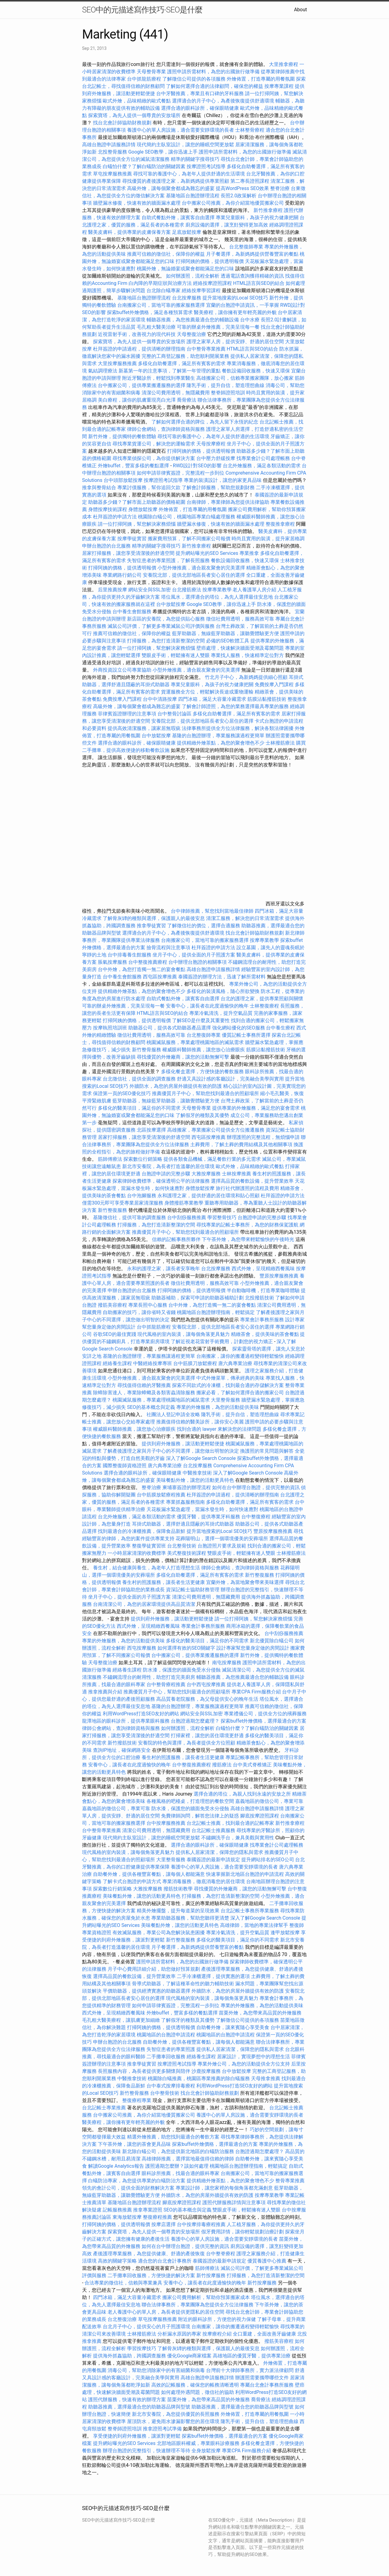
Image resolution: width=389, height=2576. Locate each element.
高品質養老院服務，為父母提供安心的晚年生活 (207, 1699)
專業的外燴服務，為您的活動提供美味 (217, 1407)
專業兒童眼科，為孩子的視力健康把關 (257, 217)
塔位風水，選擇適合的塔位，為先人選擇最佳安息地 (217, 597)
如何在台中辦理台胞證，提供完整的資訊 (256, 1487)
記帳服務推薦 (117, 2210)
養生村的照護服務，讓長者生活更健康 (163, 1582)
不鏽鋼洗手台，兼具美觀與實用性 (237, 1838)
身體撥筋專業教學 (184, 1203)
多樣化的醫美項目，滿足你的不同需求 (139, 1108)
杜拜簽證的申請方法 (115, 517)
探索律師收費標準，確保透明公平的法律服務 (161, 1181)
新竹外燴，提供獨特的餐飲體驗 (122, 436)
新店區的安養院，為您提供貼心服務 (166, 619)
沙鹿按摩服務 (206, 2071)
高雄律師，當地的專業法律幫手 (254, 1925)
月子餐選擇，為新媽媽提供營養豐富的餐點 (252, 254)
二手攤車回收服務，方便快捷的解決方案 (151, 2275)
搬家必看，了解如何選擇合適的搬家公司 (240, 1392)
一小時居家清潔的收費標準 (137, 1553)
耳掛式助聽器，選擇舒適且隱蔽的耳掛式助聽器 (183, 1524)
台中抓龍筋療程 (144, 79)
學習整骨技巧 (222, 1217)
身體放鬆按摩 (143, 509)
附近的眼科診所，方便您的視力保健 (217, 2319)
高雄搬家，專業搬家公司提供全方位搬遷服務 (215, 1130)
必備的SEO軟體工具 (227, 641)
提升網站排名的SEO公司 (267, 1859)
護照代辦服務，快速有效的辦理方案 (127, 2399)
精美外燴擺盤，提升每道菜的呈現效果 (178, 1911)
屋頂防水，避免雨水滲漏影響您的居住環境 (173, 2421)
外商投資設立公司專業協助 (122, 670)
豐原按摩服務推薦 (280, 1276)
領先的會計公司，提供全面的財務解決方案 (128, 2188)
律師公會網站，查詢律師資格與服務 (166, 429)
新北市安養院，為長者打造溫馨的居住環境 (168, 1166)
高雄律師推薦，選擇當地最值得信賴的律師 (188, 2159)
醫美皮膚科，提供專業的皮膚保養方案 (129, 232)
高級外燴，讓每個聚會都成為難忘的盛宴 (171, 188)
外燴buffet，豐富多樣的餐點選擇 (133, 466)
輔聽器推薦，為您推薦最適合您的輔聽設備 (192, 320)
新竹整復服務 (112, 1210)
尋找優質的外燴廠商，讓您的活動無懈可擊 (183, 1057)
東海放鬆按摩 (127, 2217)
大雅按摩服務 (206, 1174)
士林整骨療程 (249, 130)
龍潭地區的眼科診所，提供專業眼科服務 (126, 1721)
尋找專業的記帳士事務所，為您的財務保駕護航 (247, 1225)
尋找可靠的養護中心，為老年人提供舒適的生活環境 (189, 174)
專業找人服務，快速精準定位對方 (247, 655)
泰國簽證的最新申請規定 (213, 1859)
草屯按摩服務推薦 (113, 174)
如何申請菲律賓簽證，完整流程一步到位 (180, 473)
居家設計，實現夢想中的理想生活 (253, 2056)
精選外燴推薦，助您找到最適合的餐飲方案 (173, 2137)
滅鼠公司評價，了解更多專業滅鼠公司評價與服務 (161, 626)
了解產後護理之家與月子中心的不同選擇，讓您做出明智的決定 (171, 1451)
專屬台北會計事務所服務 (267, 2385)
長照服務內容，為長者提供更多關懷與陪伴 (144, 2071)
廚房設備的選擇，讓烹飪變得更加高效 (226, 225)
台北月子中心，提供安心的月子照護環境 (146, 2326)
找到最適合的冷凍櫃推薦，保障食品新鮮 (141, 1531)
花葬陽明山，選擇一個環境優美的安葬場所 (222, 1538)
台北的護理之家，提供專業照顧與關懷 (262, 998)
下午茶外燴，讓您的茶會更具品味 (134, 2144)
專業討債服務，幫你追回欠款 (149, 487)
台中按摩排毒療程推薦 (202, 2224)
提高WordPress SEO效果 (242, 188)
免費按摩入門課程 (275, 684)
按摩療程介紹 (217, 2334)
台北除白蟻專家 (163, 290)
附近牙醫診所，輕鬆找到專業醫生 (158, 378)
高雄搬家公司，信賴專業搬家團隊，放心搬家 (245, 378)
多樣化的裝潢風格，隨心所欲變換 (223, 991)
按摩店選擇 (164, 2224)
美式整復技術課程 (187, 1553)
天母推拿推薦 (265, 2078)
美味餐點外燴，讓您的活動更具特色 (195, 1480)
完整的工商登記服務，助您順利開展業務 (185, 356)
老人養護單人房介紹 (254, 590)
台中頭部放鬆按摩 (124, 480)
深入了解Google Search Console (201, 1458)
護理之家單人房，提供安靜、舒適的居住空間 (235, 341)
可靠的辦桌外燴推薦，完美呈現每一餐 (218, 327)
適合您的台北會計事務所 (164, 2261)
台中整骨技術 (164, 2093)
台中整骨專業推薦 (206, 349)
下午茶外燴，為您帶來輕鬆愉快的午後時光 (248, 1239)
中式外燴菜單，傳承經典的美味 (230, 1378)
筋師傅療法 (110, 1159)
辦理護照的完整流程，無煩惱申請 (263, 1137)
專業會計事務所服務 (262, 1320)
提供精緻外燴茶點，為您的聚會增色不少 (220, 743)
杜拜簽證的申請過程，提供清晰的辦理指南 (139, 349)
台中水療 (250, 320)
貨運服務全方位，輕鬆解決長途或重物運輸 (207, 692)
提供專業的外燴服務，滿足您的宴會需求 (256, 1108)
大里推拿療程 (284, 64)
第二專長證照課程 (250, 181)
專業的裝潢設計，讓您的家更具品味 (223, 480)
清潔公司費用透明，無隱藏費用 (176, 393)
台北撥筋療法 (186, 590)
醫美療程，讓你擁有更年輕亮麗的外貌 (235, 312)
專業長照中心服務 (147, 1305)
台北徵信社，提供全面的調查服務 (139, 1079)
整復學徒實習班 (149, 1546)
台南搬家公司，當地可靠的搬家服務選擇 (161, 305)
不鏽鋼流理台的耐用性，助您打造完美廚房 (149, 1677)
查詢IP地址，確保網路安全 (122, 1750)
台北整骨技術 (181, 1546)
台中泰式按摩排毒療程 (171, 2086)
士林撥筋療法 (280, 743)
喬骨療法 (186, 400)
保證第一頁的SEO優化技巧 (122, 1093)
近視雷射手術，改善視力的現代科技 (137, 334)
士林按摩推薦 (236, 1174)
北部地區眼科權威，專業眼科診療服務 (198, 2443)
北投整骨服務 (112, 152)
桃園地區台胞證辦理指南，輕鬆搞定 (216, 1312)
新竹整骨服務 (146, 1050)
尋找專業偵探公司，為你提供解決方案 (153, 458)
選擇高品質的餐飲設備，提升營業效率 (252, 1181)
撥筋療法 (222, 1765)
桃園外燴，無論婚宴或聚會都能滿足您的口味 (185, 268)
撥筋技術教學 (179, 1889)
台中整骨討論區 (175, 714)
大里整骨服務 (226, 1400)
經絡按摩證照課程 (213, 283)
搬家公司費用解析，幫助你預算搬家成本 (206, 2297)
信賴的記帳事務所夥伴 (176, 1239)
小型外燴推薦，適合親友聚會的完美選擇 (201, 568)
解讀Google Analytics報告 (116, 2166)
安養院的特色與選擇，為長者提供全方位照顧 (186, 1743)
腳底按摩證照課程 (260, 1816)
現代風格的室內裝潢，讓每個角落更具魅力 (183, 1334)
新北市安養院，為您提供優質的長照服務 (175, 2414)
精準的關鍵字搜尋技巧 (195, 159)
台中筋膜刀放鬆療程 (195, 1363)
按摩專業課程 (279, 86)
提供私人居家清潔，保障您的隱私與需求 (219, 1852)
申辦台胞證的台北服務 (106, 546)
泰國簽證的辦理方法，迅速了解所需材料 (222, 977)
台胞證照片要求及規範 (222, 1546)
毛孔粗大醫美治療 (156, 327)
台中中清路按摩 (160, 699)
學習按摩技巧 (142, 2348)
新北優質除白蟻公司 (272, 1641)
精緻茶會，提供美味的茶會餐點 (265, 1334)
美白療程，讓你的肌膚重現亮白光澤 (137, 400)
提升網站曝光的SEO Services (207, 553)
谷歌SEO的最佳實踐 (114, 1334)
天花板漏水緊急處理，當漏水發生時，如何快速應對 (202, 1509)
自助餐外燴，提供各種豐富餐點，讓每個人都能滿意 (149, 1874)
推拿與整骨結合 (99, 487)
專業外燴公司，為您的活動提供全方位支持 (244, 2064)
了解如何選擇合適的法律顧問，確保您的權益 (214, 86)
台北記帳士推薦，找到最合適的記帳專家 (230, 1823)
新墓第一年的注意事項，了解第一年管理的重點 (170, 371)
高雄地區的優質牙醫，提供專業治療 (252, 2356)
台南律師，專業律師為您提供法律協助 (228, 502)
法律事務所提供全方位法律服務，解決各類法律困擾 (238, 728)
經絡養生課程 (118, 1363)
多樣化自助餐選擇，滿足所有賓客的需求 (181, 363)
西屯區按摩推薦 (160, 977)
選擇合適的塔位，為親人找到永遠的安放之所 (242, 1794)
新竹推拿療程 (268, 210)
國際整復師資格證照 (125, 1465)
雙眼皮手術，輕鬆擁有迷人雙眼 (176, 655)
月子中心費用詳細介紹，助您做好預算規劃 (154, 1969)
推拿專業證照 (148, 2210)
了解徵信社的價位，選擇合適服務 (203, 925)
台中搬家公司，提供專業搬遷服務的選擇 (141, 385)
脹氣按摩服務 (113, 962)
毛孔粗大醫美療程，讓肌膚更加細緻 (121, 2020)
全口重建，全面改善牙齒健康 (264, 2334)
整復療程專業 (136, 2100)
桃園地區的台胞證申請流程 (166, 2035)
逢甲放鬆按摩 (285, 1932)
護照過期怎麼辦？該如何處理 (176, 2166)
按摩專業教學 (217, 590)
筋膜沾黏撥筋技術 (266, 699)
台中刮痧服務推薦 (187, 1217)
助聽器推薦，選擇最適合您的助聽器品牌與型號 (139, 2407)
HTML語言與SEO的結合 (258, 283)
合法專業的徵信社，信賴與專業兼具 (123, 2283)
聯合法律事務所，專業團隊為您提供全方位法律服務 (197, 2305)
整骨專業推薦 (290, 2181)
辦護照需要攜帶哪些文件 (262, 2378)
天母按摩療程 (210, 444)
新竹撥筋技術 (122, 1743)
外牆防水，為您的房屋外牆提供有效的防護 (175, 1086)
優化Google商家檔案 (189, 2356)
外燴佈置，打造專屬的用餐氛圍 (261, 79)
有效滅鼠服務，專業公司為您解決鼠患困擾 (158, 1932)
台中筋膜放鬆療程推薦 (162, 1495)
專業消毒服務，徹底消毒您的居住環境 (203, 1881)
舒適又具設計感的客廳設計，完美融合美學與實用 (230, 1079)
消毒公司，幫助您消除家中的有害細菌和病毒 (156, 2370)
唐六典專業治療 (235, 1363)
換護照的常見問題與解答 (267, 1451)
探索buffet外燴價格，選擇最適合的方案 (263, 1721)
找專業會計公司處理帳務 (263, 458)
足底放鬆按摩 (187, 232)
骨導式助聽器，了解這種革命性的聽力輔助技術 (183, 1983)
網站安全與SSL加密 (149, 590)
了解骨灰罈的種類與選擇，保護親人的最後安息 (154, 918)
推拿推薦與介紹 (105, 1692)
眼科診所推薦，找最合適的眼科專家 (180, 2173)
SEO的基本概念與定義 (151, 1407)
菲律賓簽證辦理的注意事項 (127, 714)
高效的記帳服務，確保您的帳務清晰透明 (195, 2385)
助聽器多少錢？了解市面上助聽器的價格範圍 (136, 502)
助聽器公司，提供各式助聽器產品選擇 (169, 1028)
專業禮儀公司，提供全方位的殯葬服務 (265, 1714)
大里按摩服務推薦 (118, 363)
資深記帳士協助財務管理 (192, 1589)
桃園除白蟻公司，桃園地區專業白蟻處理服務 (186, 517)
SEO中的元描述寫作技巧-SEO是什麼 (142, 9)
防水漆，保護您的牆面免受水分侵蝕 (182, 1670)
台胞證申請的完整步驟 (166, 1174)
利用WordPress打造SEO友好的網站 (141, 1714)
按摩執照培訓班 (110, 1028)
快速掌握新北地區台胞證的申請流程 (245, 1874)
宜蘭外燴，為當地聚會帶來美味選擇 (245, 1582)
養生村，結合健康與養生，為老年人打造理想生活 (146, 1568)
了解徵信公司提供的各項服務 (193, 79)
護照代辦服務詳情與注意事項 (234, 2202)
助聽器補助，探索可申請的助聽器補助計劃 (197, 1298)
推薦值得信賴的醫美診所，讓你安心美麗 (200, 1422)
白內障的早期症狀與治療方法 (160, 283)
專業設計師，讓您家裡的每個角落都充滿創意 (224, 2188)
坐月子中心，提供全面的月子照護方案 (194, 955)
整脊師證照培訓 (228, 393)
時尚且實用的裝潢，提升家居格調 (268, 538)
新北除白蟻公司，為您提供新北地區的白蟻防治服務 (178, 2151)
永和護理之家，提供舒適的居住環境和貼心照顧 (208, 1195)
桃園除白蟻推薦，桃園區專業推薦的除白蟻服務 (199, 2078)
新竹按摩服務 (210, 2275)
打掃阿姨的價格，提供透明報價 (210, 261)
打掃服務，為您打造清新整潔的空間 (166, 641)
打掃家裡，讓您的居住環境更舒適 (207, 1735)
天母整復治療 (191, 334)
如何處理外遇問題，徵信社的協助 (197, 2392)
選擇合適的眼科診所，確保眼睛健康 (200, 108)
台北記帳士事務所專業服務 (250, 1911)
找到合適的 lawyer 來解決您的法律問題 (219, 1429)
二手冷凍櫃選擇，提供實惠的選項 (213, 1976)
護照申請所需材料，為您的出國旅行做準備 (213, 71)
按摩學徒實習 (132, 538)
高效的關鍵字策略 (117, 2261)
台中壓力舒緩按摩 (216, 458)
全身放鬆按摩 (206, 2450)
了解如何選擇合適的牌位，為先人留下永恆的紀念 (204, 422)
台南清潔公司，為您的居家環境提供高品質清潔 (144, 1604)
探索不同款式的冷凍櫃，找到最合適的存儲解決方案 (228, 1385)
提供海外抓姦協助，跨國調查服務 (129, 2356)
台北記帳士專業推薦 (104, 2108)
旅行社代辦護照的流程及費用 (247, 1188)
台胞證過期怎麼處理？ (195, 1721)
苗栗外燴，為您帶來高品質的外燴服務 (260, 2013)
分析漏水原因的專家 (179, 2334)
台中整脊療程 (221, 2253)
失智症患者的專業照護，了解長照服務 (168, 560)
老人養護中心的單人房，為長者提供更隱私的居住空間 (166, 2312)
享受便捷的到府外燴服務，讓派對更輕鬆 (137, 2436)
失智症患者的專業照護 (170, 2049)
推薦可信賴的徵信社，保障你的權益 (166, 254)
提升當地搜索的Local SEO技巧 (235, 298)
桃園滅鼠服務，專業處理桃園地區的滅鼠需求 (195, 1042)
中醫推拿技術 (197, 1473)
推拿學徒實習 (152, 925)
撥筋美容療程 (112, 1305)
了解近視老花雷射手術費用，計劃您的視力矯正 (222, 1341)
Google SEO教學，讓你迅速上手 (163, 152)
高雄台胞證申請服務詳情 (109, 144)
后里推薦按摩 (113, 590)
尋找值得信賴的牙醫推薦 (144, 1385)
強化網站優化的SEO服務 (238, 1028)
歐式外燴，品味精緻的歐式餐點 (137, 101)
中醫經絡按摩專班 (153, 1363)
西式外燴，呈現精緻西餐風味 (263, 1268)
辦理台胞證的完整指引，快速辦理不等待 (146, 2450)
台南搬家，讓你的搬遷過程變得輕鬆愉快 (240, 1356)
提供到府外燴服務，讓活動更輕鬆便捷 (183, 1444)
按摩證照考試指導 (207, 166)
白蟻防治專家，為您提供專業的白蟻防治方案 (136, 2181)
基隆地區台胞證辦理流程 (192, 196)
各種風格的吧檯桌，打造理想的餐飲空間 (190, 1801)
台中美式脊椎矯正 (253, 1765)
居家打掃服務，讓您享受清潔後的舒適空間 (128, 553)
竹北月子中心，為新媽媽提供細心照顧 (246, 677)
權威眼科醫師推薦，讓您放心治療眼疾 (203, 1050)
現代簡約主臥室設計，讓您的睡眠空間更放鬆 (185, 144)
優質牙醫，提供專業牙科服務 (208, 1517)
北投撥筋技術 (259, 1298)
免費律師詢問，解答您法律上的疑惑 (200, 1816)
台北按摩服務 (187, 298)
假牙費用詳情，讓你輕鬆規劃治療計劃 (242, 2232)
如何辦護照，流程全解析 (192, 276)
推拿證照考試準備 (163, 2429)
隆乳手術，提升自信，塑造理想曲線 (225, 385)
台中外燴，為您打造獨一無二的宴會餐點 (141, 969)
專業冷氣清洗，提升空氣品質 (221, 1013)
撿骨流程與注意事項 (168, 947)
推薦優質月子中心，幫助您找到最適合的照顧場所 (205, 1093)
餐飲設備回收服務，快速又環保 (256, 371)
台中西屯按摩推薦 (207, 1684)
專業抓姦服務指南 (185, 1502)
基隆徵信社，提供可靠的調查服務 (129, 1217)
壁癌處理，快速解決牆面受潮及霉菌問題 (240, 648)
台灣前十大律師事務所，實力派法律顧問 (250, 2370)
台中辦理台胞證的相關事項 (197, 962)
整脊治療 (280, 188)
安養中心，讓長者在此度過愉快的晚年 (207, 1006)
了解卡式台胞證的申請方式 (132, 1881)
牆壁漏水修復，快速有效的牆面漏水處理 (137, 203)
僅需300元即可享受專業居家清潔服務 (122, 1203)
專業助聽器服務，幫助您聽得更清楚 (190, 1918)
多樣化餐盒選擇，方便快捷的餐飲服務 (202, 1071)
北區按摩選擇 (152, 1130)
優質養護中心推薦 (266, 2261)
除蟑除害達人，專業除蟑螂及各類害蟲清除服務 (144, 1392)
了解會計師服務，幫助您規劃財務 (218, 487)
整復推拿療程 (280, 524)
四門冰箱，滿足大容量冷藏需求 (212, 699)
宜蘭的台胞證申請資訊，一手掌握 (242, 305)
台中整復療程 (256, 1517)
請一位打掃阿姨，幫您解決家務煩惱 (137, 524)
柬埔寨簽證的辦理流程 (186, 1487)
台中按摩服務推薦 (166, 1823)
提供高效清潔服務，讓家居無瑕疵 (144, 728)
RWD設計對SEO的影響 (197, 466)
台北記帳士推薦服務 (213, 1830)
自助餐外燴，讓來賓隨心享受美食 (232, 2027)
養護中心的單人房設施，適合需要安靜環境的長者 (180, 130)
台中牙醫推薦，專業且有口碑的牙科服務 (200, 93)
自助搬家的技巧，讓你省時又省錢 (139, 1312)
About (300, 9)
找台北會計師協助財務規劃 (122, 123)
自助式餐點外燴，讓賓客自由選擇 (178, 217)
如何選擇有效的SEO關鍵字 (186, 1648)
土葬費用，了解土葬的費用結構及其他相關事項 (241, 1144)
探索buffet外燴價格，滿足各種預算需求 (150, 312)
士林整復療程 (264, 1006)
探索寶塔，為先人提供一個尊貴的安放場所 (134, 115)
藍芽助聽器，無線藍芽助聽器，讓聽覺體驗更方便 (225, 633)
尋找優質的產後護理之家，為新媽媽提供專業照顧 (175, 181)
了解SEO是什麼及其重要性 (201, 1020)
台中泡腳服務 (142, 1195)
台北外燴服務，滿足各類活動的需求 (262, 466)
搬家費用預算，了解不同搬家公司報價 (189, 538)
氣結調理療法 (102, 371)
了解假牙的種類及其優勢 (202, 1115)
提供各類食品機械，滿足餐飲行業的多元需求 (212, 1159)
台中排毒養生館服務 (130, 955)
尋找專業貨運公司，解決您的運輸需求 (153, 444)
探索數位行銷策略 (142, 1159)
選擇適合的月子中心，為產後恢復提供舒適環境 (223, 101)
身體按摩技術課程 (108, 509)
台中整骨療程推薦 (166, 1684)
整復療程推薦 (157, 2217)
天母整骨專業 (151, 71)
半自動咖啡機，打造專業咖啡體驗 (263, 1290)
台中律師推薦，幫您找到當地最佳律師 (212, 911)
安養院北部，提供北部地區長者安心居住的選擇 (194, 575)
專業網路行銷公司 (122, 575)
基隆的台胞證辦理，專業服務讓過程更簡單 (218, 735)
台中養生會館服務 (132, 611)
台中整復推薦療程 (147, 962)
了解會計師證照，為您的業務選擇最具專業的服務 (235, 706)
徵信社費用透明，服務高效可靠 (240, 619)
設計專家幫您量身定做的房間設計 (252, 1648)
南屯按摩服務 (227, 1662)
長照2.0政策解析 (238, 196)
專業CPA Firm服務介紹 (256, 1692)
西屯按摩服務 (142, 1648)
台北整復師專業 (246, 247)
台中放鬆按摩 (171, 604)
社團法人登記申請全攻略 (173, 1414)
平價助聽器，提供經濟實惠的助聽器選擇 (146, 1991)
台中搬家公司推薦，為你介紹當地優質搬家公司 (233, 203)
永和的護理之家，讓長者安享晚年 (163, 1268)
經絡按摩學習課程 (202, 290)
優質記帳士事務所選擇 (246, 1035)
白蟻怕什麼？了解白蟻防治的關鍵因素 (144, 166)
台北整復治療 (122, 2319)
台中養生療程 (281, 1028)
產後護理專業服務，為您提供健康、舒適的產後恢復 (149, 2253)
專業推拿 (249, 553)
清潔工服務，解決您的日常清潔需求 (245, 918)
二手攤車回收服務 (165, 2056)
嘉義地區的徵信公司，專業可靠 (269, 1801)
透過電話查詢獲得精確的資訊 (252, 276)
